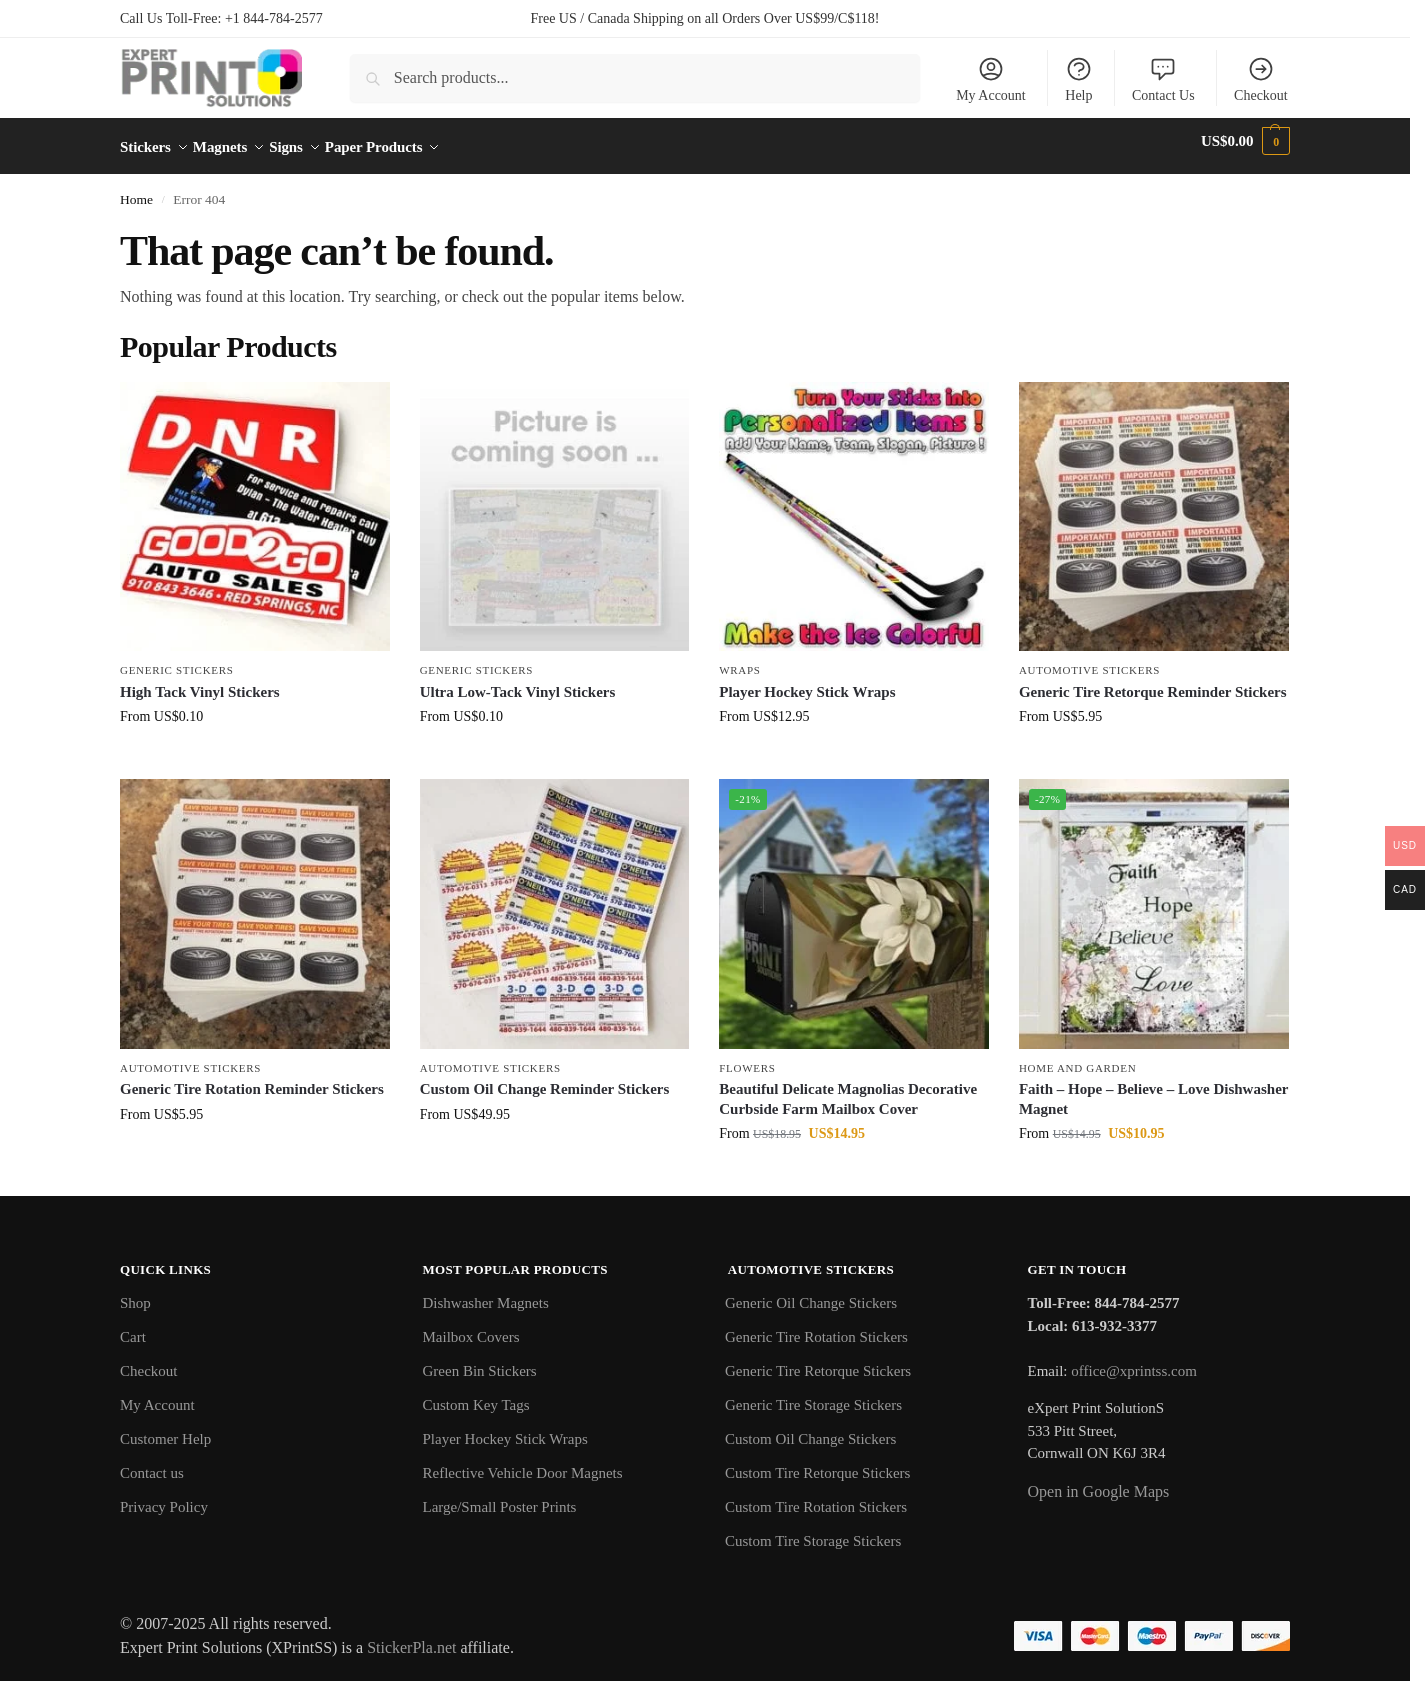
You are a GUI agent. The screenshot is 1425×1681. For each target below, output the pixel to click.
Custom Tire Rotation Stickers (816, 1496)
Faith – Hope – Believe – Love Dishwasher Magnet (1153, 1088)
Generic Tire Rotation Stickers (816, 1326)
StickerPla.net (411, 1636)
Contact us (152, 1462)
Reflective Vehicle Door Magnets (523, 1462)
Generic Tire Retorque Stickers (818, 1360)
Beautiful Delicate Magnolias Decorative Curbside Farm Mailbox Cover (848, 1088)
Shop (135, 1292)
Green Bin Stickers (480, 1360)
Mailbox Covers (471, 1326)
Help (1079, 79)
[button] (1245, 141)
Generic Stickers (177, 659)
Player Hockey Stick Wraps (807, 681)
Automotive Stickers (1089, 659)
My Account (991, 79)
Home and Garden (1077, 1057)
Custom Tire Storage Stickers (813, 1530)
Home (136, 188)
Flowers (747, 1057)
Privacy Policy (164, 1496)
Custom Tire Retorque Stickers (817, 1462)
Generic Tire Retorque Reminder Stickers (1153, 681)
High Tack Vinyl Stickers (200, 681)
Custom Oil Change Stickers (810, 1428)
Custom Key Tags (476, 1394)
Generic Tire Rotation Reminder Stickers (252, 1078)
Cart (133, 1326)
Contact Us (1163, 79)
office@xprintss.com (1134, 1360)
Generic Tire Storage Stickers (813, 1394)
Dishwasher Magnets (486, 1292)
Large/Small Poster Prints (500, 1496)
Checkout (1261, 79)
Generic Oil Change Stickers (811, 1292)
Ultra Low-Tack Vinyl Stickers (518, 681)
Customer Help (165, 1428)
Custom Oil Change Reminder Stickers (545, 1078)
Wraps (739, 659)
